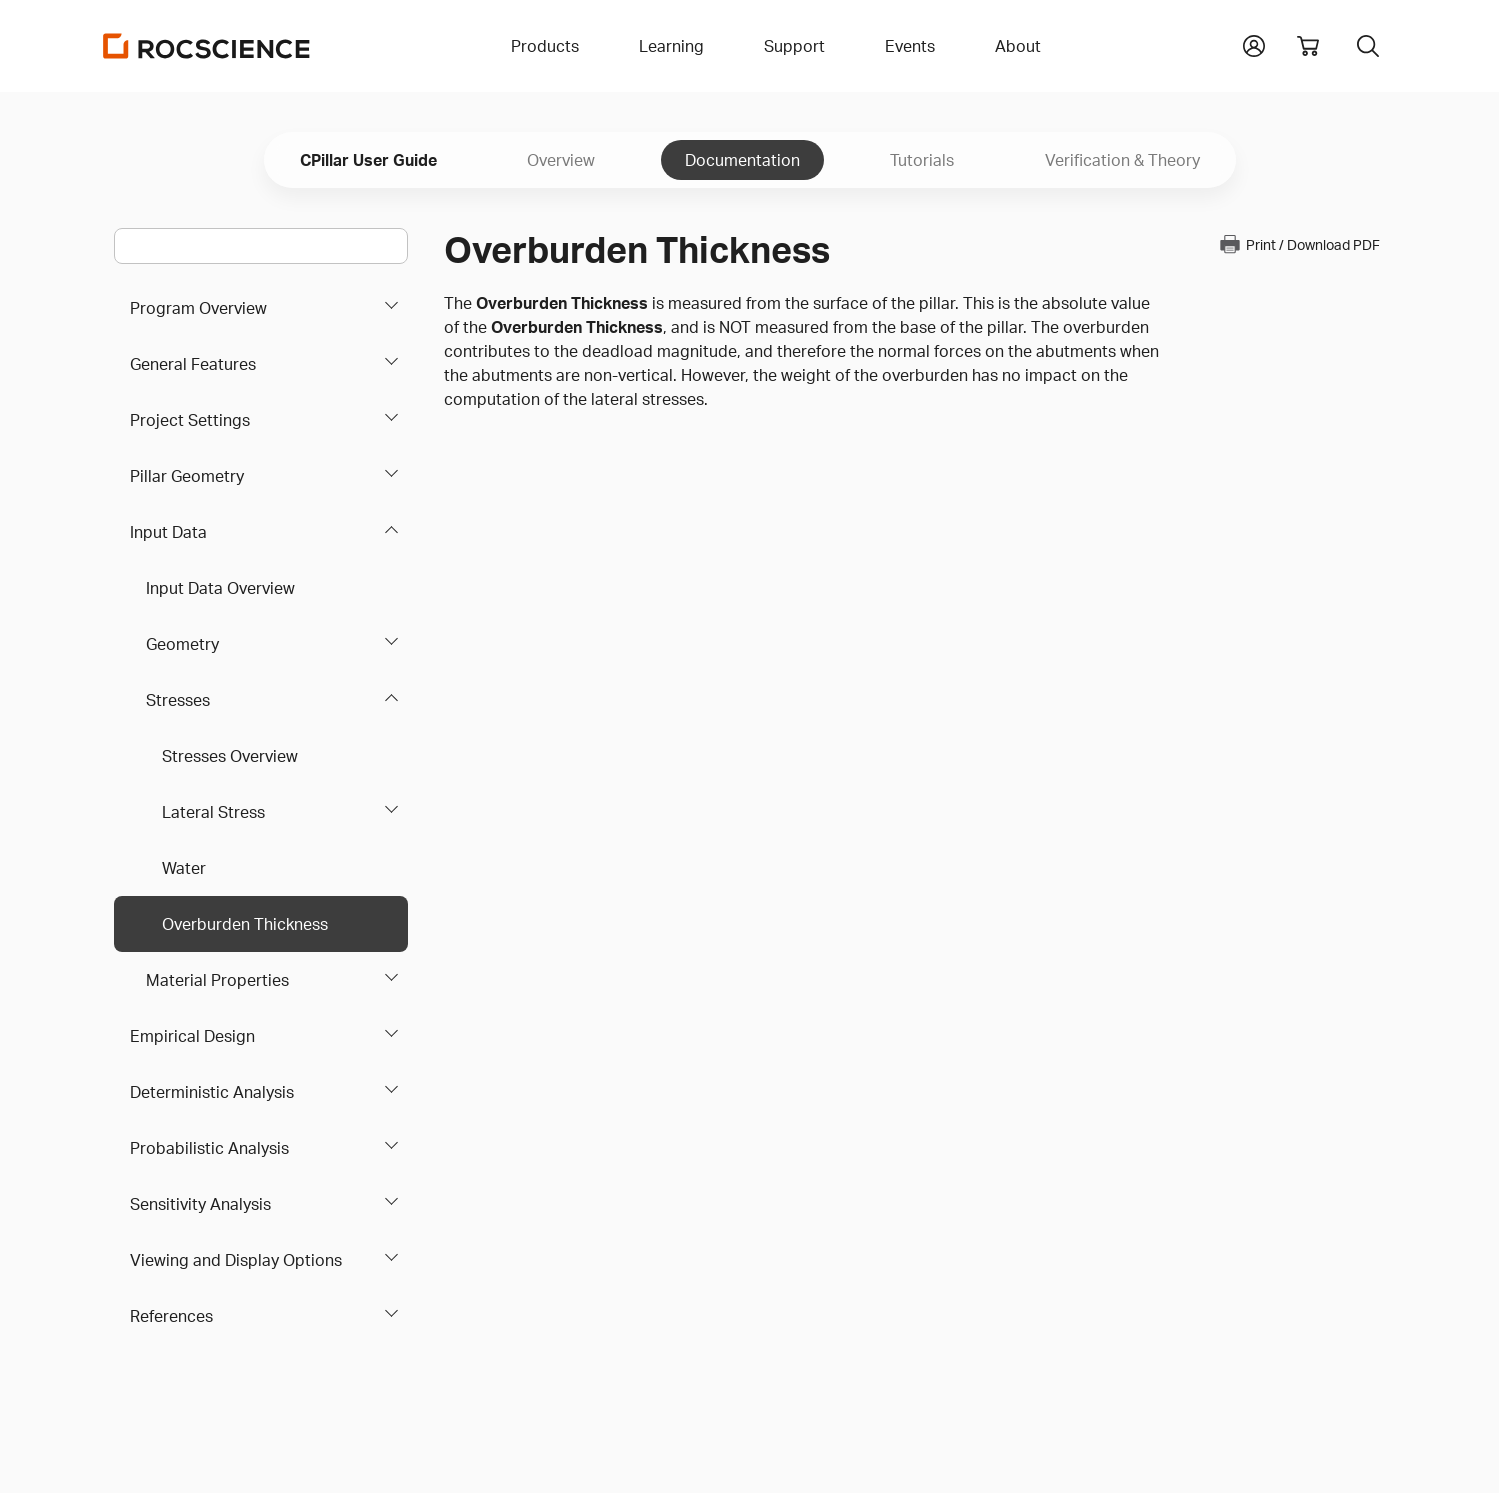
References (171, 1316)
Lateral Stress (213, 812)
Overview (561, 160)
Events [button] (910, 46)
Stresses (178, 700)
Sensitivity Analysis (200, 1204)
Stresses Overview (230, 756)
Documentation (742, 160)
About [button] (1018, 46)
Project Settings (190, 420)
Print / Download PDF (1299, 244)
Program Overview (198, 308)
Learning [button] (671, 46)
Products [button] (545, 46)
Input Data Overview (220, 588)
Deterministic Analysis (212, 1092)
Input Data (168, 532)
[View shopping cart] (1308, 46)
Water (184, 868)
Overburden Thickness (245, 924)
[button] (1254, 44)
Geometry (182, 644)
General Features (193, 364)
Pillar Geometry (187, 476)
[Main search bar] (261, 246)
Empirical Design (192, 1036)
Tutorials (922, 160)
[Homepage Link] (207, 46)
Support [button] (794, 46)
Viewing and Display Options (236, 1260)
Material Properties (217, 980)
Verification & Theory (1122, 160)
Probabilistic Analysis (209, 1148)
